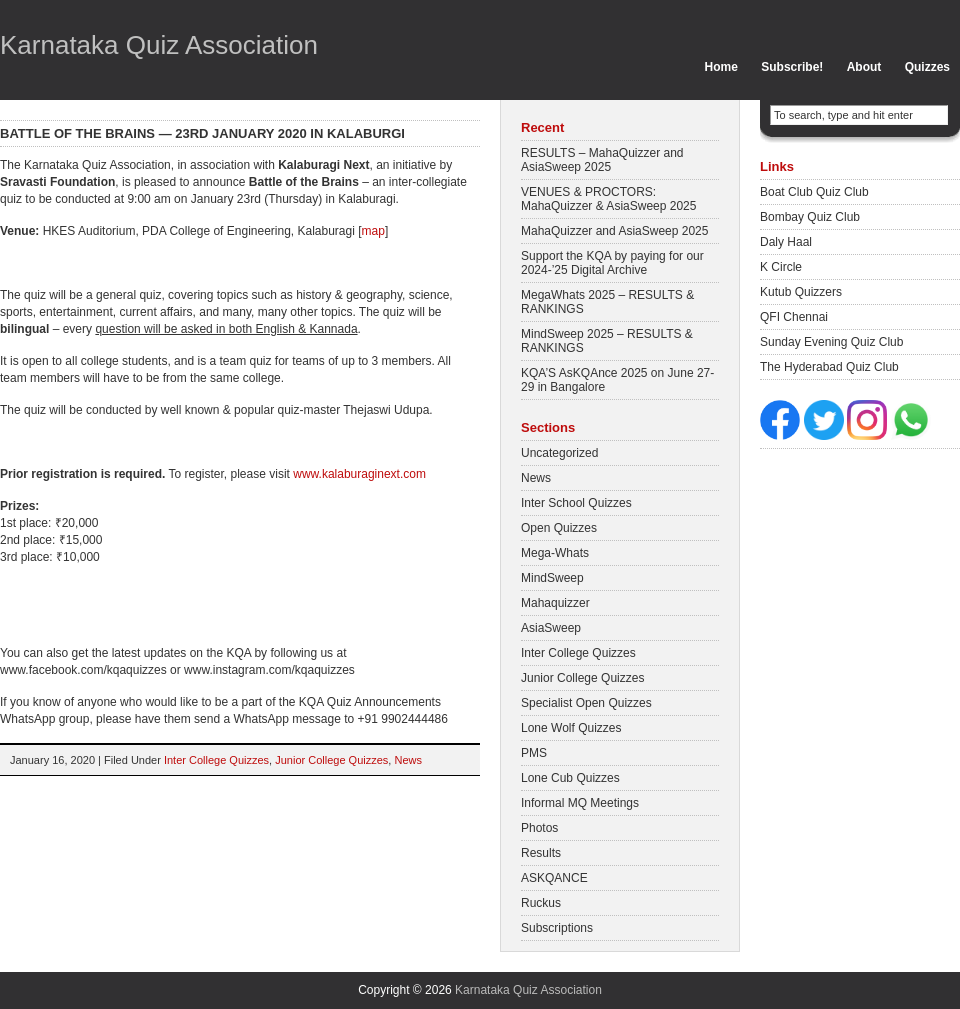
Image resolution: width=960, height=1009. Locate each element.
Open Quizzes (559, 528)
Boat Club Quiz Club (814, 192)
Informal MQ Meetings (580, 803)
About (864, 67)
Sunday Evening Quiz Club (831, 342)
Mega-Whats (555, 553)
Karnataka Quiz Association (159, 45)
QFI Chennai (794, 317)
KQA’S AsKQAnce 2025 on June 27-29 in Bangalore (617, 380)
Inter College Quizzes (216, 760)
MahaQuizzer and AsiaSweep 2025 (614, 231)
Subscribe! (792, 67)
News (408, 760)
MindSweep (552, 578)
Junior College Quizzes (331, 760)
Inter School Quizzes (576, 503)
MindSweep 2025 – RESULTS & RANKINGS (607, 341)
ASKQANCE (554, 878)
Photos (539, 828)
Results (541, 853)
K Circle (781, 267)
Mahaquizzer (555, 603)
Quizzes (927, 67)
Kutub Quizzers (801, 292)
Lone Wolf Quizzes (571, 728)
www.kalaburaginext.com (359, 474)
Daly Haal (786, 242)
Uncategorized (559, 453)
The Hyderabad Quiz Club (829, 367)
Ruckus (541, 903)
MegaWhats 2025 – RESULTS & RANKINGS (607, 302)
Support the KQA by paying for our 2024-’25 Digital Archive (612, 263)
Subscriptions (557, 928)
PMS (534, 753)
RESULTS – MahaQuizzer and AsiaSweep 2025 (602, 160)
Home (721, 67)
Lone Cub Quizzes (570, 778)
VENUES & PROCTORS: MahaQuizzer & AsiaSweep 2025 (608, 199)
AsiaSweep (551, 628)
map (373, 231)
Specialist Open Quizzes (586, 703)
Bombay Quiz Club (810, 217)
